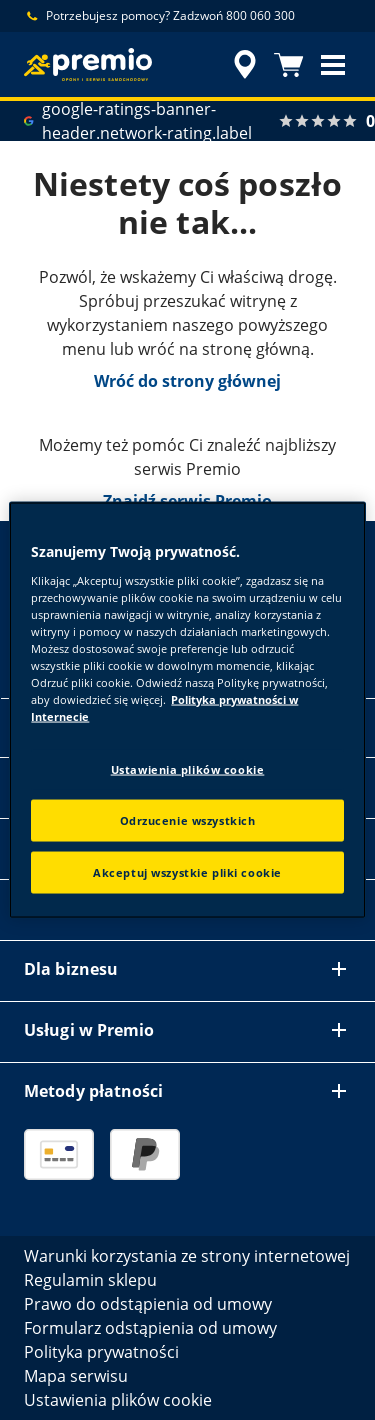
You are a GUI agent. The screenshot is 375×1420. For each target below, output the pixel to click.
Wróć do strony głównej (187, 381)
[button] (333, 65)
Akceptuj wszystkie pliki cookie (187, 872)
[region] (187, 710)
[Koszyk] (289, 65)
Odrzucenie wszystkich (188, 820)
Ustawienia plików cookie (188, 769)
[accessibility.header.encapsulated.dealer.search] (245, 65)
